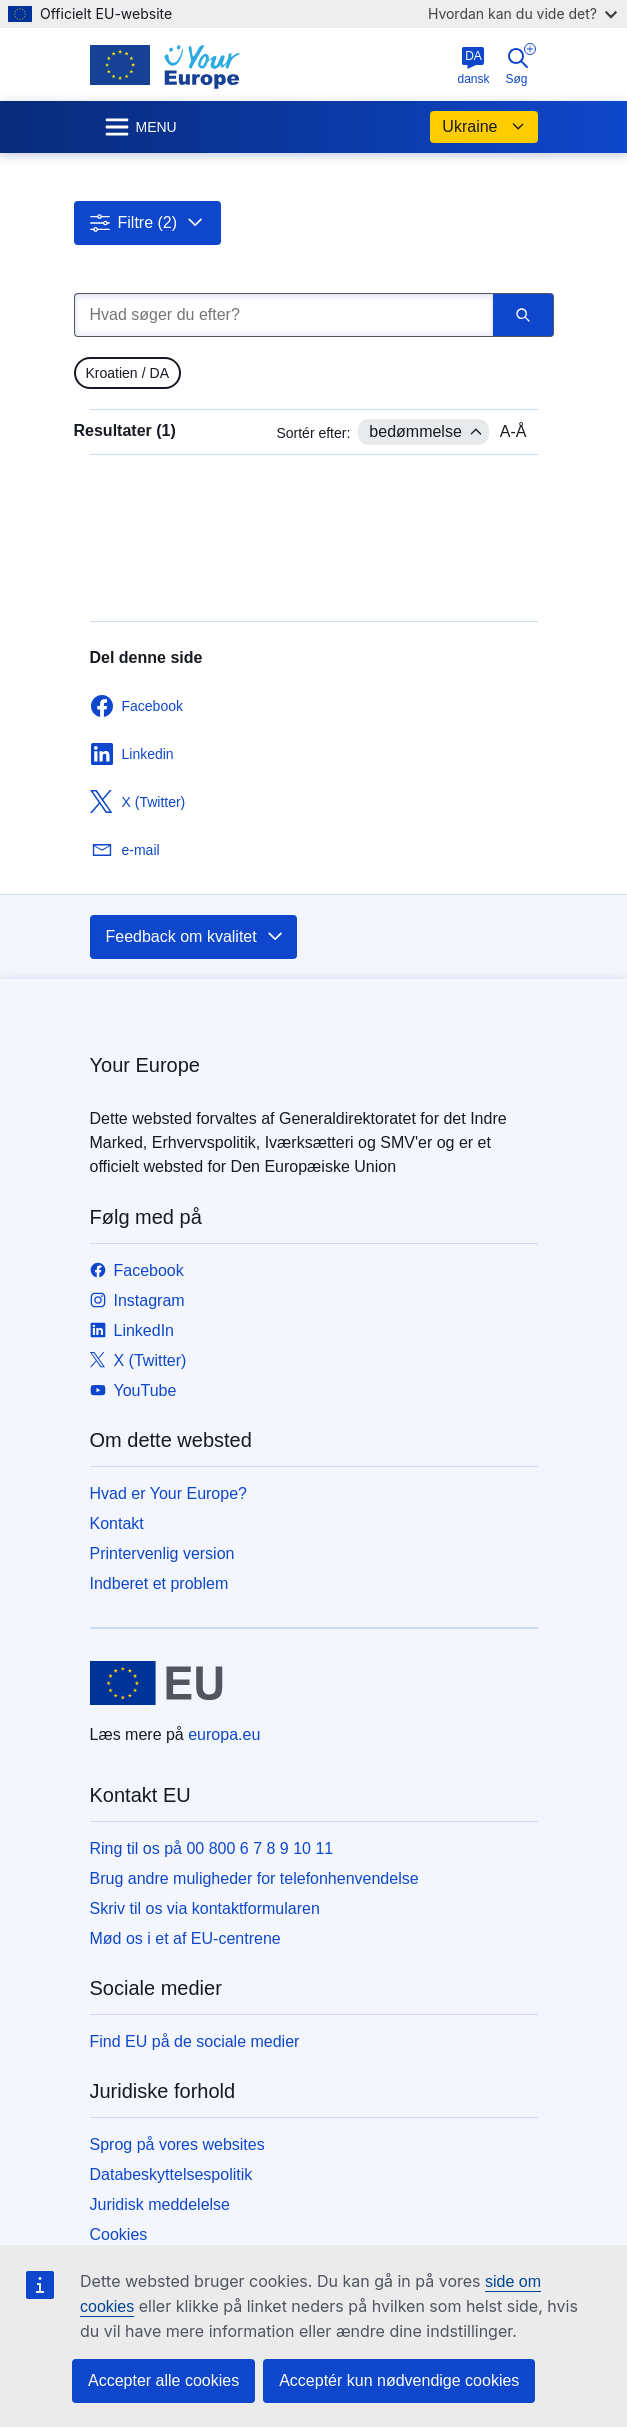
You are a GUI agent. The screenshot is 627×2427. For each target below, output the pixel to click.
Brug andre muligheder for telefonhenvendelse (254, 1878)
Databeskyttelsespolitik (171, 2174)
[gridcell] (128, 373)
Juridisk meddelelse (160, 2204)
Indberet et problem (159, 1583)
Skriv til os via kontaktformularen (205, 1908)
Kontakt (117, 1523)
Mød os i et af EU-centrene (185, 1938)
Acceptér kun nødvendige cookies (399, 2380)
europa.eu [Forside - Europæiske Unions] (224, 1734)
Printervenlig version (162, 1553)
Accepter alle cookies (163, 2380)
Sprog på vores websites (177, 2144)
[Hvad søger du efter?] (283, 315)
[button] (148, 223)
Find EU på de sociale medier (195, 2041)
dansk (473, 66)
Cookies (119, 2234)
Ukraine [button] (483, 127)
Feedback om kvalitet (195, 937)
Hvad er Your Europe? (168, 1493)
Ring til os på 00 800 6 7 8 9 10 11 (212, 1848)
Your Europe (145, 1065)
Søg (521, 64)
